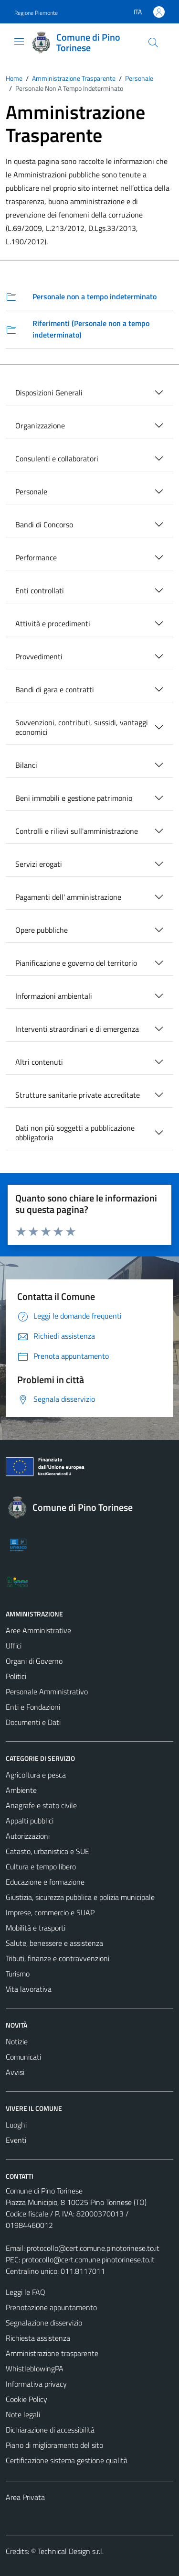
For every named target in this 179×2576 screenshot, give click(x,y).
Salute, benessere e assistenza (54, 1943)
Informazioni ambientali (53, 996)
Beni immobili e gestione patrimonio (73, 798)
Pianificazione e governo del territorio (76, 963)
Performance (36, 557)
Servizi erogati (38, 864)
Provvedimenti (39, 656)
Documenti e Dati (33, 1722)
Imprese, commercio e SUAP (50, 1912)
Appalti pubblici (29, 1820)
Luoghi (16, 2124)
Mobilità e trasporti (35, 1927)
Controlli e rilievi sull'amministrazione (76, 831)
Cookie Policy (26, 2399)
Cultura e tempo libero (41, 1866)
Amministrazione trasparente (52, 2353)
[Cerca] (153, 42)
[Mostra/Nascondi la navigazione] (19, 41)
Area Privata (25, 2497)
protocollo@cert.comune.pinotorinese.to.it (93, 2248)
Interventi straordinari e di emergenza (77, 1029)
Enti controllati (39, 590)
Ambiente (21, 1790)
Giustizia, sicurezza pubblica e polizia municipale (80, 1897)
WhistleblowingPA (34, 2368)
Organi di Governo (34, 1661)
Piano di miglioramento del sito (54, 2445)
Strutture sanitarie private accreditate (77, 1095)
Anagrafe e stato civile (41, 1805)
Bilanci (26, 765)
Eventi (16, 2140)
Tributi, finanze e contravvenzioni (57, 1958)
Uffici (13, 1645)
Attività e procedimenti (52, 623)
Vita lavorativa (29, 1989)
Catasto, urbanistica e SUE (47, 1851)
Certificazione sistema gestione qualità (66, 2460)
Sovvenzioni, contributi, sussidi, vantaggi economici (81, 727)
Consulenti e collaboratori (56, 458)
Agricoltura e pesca (36, 1774)
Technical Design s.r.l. (71, 2551)
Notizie (17, 2041)
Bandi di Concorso (44, 524)
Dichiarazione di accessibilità (50, 2429)
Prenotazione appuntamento (51, 2307)
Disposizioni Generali (49, 392)
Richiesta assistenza (38, 2338)
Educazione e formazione (45, 1882)
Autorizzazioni (28, 1836)
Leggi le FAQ (25, 2292)
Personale (31, 491)
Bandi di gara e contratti (54, 689)
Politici (16, 1676)
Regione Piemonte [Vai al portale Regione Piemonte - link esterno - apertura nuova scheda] (36, 12)
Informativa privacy (36, 2384)
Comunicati (23, 2057)
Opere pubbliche (41, 930)
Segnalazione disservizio (44, 2322)
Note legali (23, 2414)
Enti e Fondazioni (33, 1707)
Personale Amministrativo (47, 1691)
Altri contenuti (39, 1062)
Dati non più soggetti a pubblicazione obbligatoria (75, 1132)
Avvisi (15, 2072)
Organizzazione (40, 425)
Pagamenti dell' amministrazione (68, 897)
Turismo (18, 1973)
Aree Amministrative (38, 1630)
